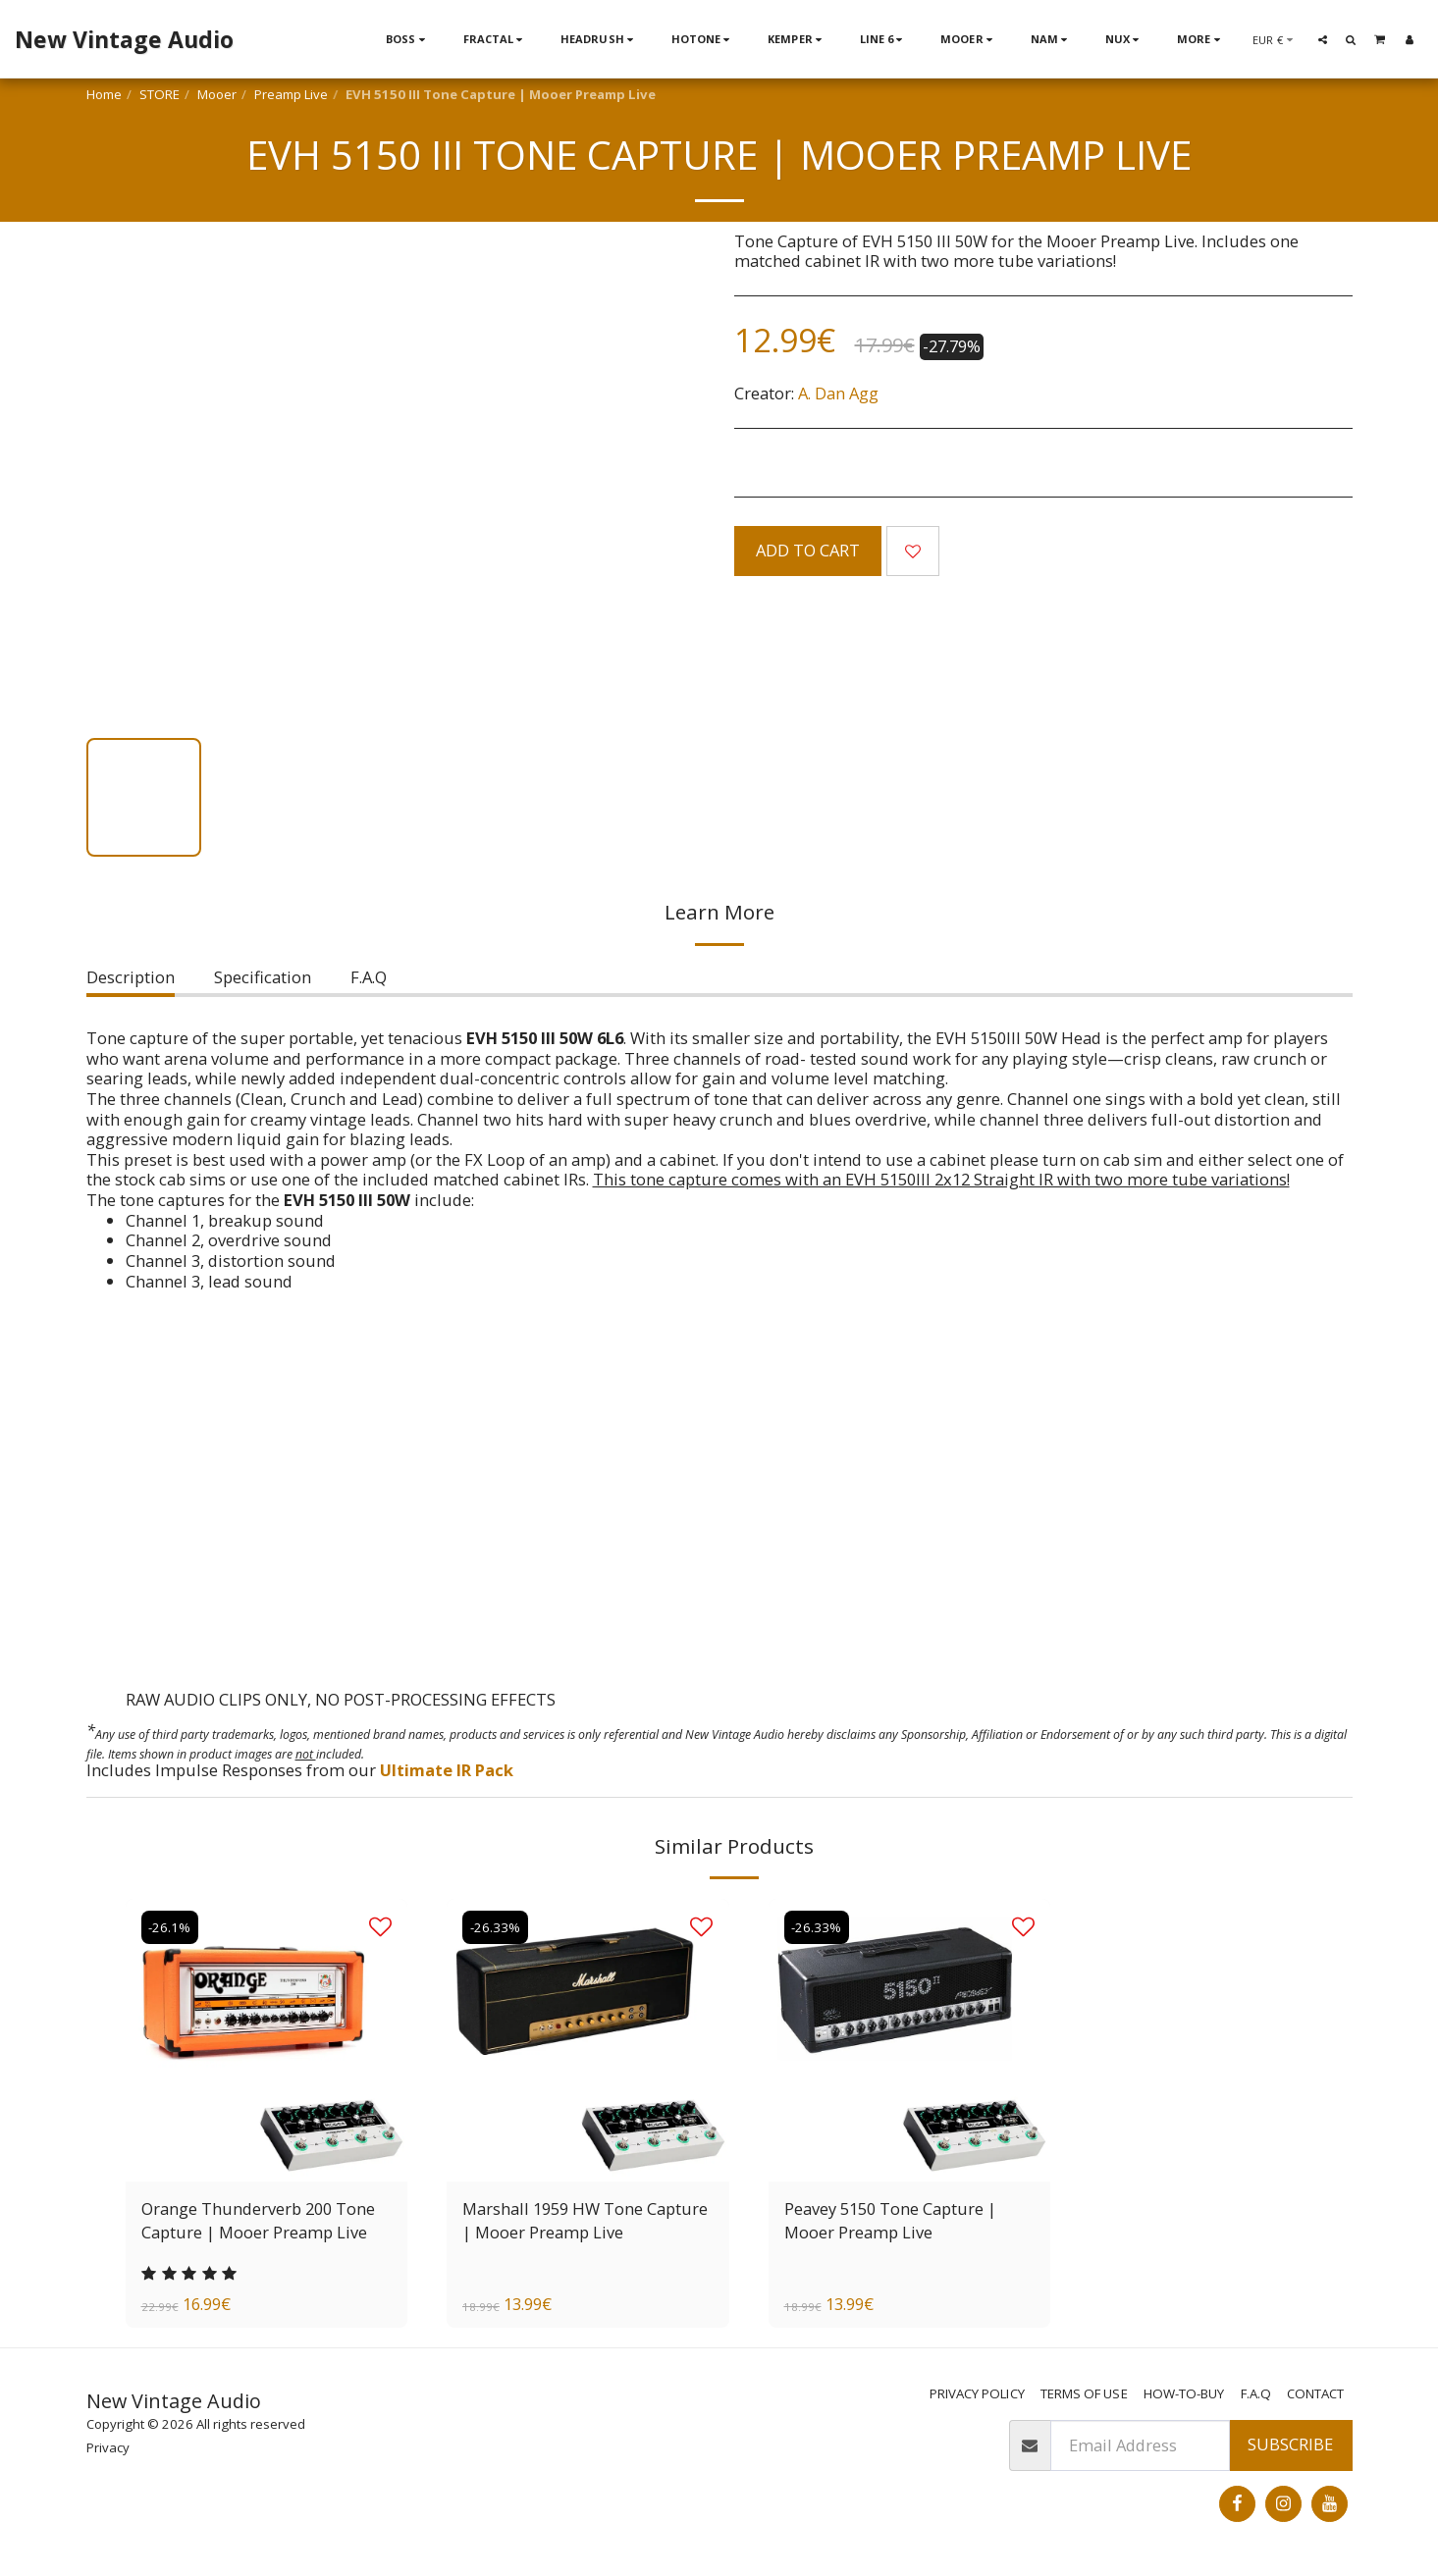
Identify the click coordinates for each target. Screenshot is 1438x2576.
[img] (588, 2040)
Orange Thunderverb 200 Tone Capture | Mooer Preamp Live (258, 2220)
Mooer (217, 94)
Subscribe (1290, 2445)
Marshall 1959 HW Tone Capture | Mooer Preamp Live (585, 2220)
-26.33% (495, 1927)
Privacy (108, 2447)
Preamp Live (291, 94)
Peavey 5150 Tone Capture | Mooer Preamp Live (890, 2220)
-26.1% (170, 1927)
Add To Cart (808, 550)
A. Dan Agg (838, 393)
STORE (159, 94)
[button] (1322, 39)
